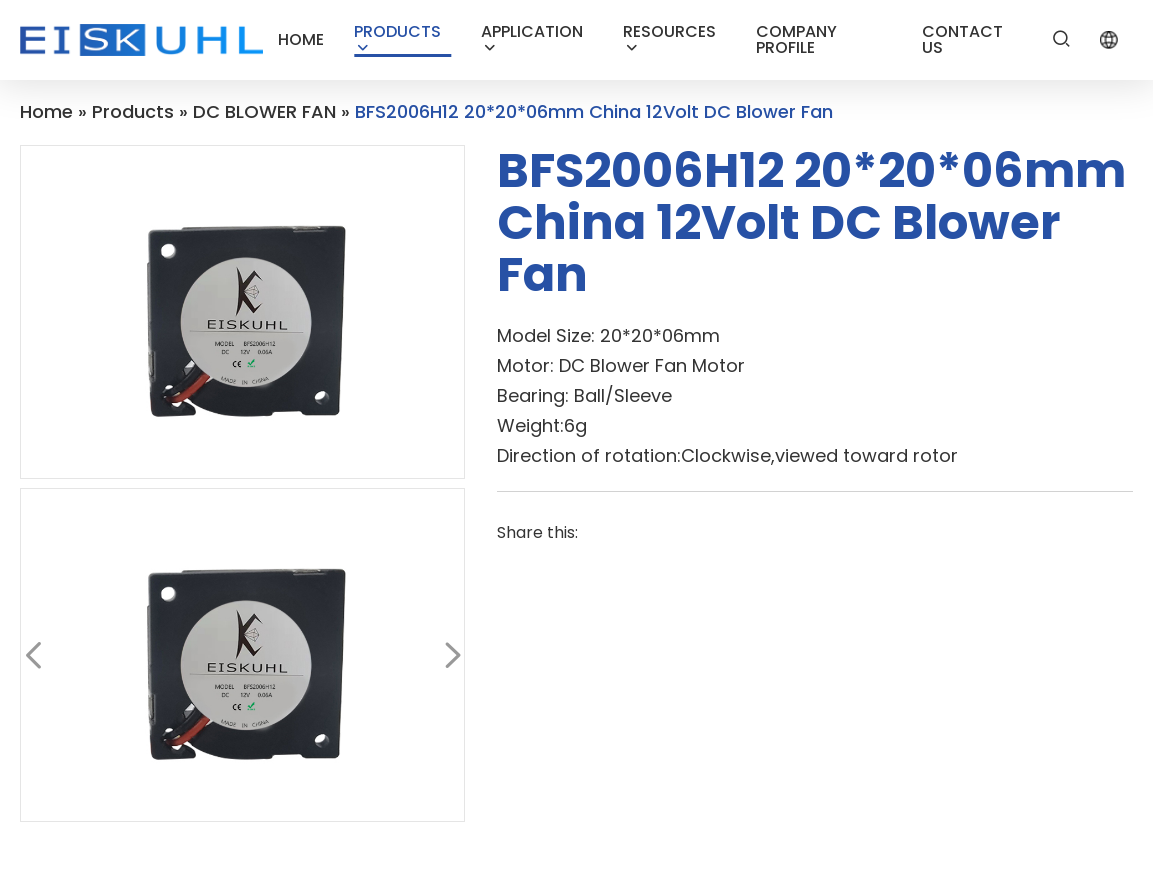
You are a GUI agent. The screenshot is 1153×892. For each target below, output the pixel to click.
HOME (301, 39)
